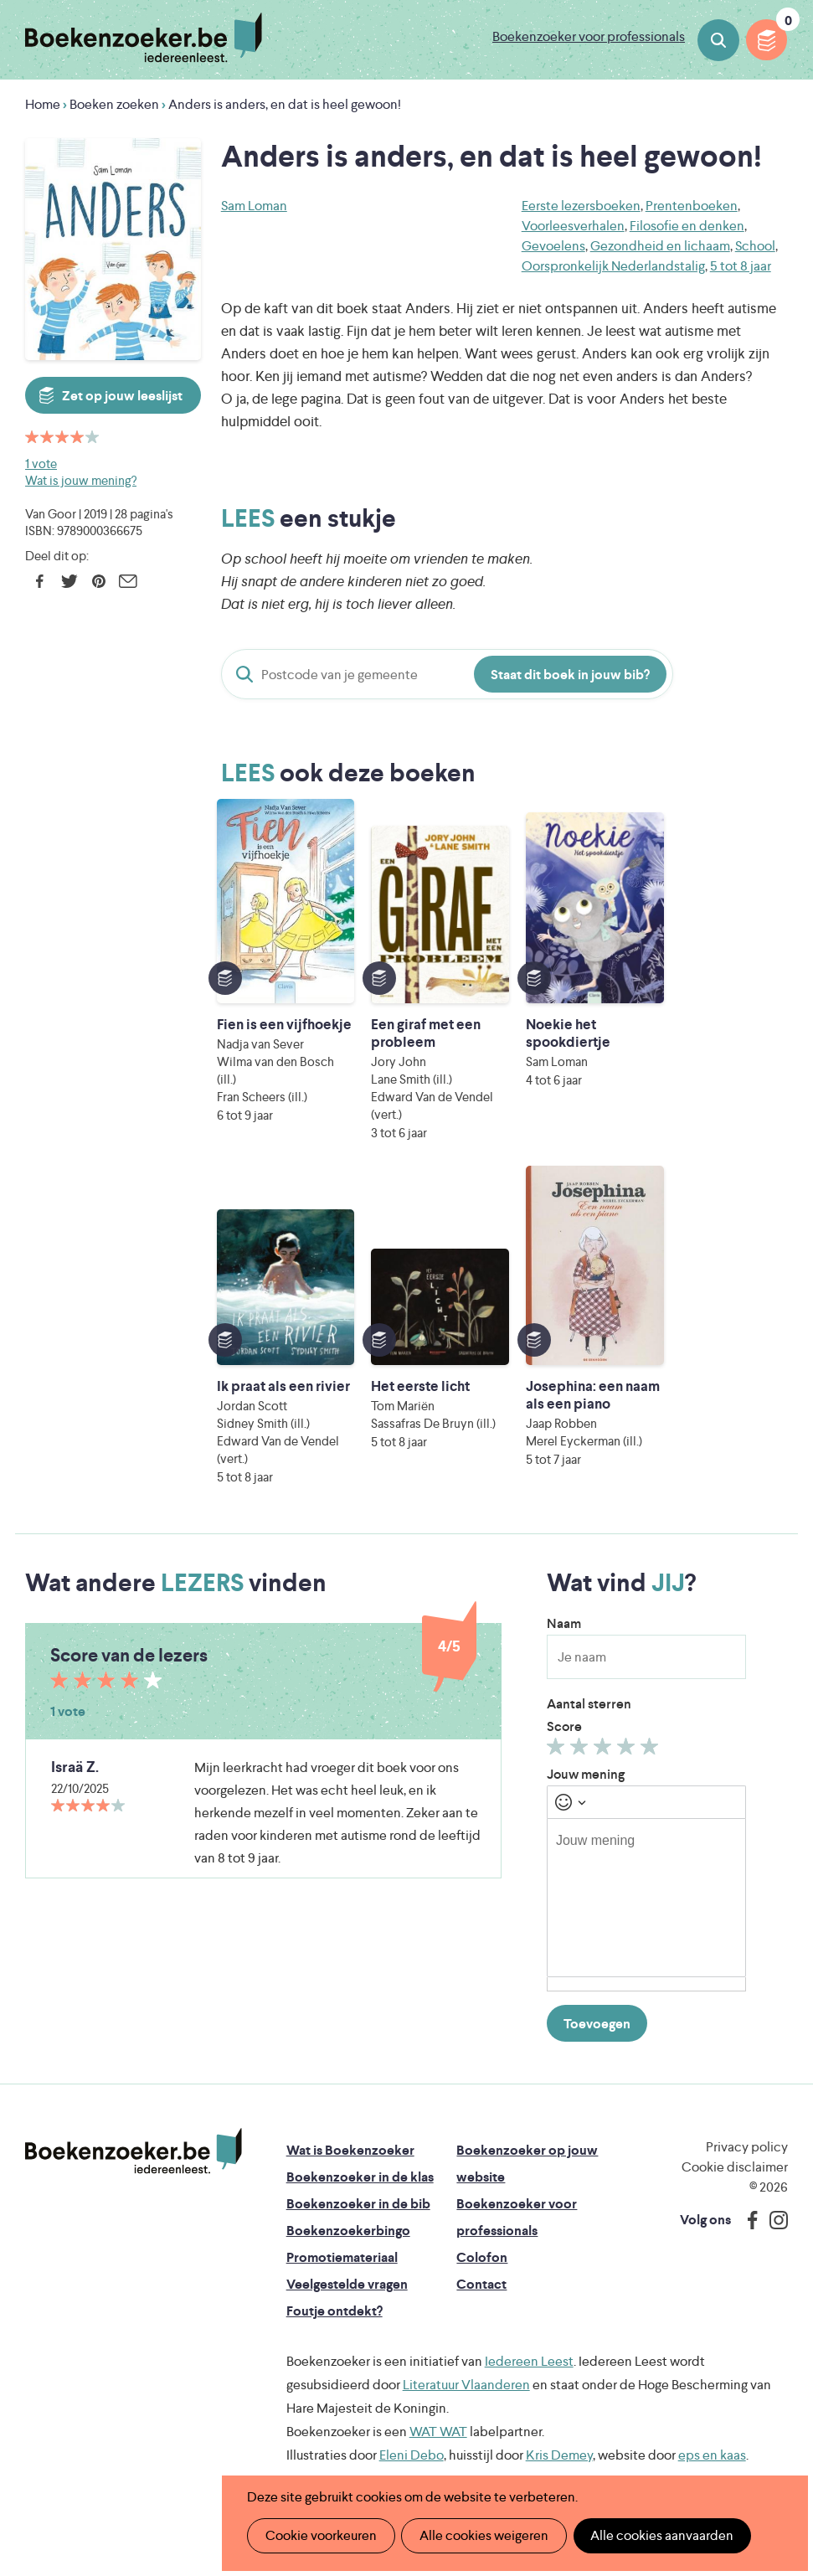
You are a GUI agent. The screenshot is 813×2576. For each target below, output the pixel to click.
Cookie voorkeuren (320, 2535)
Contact (481, 2266)
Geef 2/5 (581, 1732)
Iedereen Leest (529, 2343)
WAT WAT (438, 2414)
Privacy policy (747, 2129)
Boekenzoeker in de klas (360, 2159)
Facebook (39, 581)
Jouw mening (586, 1756)
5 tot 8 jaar (740, 266)
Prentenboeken (692, 205)
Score (564, 1709)
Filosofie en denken (687, 225)
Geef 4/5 (628, 1732)
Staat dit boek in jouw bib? (570, 674)
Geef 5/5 (652, 1732)
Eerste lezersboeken (581, 205)
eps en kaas (712, 2437)
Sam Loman (254, 205)
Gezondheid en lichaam (660, 246)
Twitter (69, 581)
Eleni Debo (411, 2437)
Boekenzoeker (143, 38)
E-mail (127, 581)
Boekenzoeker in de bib (358, 2186)
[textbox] (646, 1880)
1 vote (41, 463)
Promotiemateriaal (342, 2240)
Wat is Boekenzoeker (350, 2132)
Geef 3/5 (605, 1732)
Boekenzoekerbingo (348, 2213)
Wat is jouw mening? (80, 480)
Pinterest (98, 581)
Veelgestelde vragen (347, 2266)
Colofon (481, 2240)
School (755, 246)
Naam (564, 1606)
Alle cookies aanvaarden (659, 2535)
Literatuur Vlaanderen (466, 2367)
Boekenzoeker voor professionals (588, 36)
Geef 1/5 (558, 1732)
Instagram (773, 2202)
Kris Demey (559, 2437)
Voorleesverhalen (573, 225)
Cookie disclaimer (735, 2149)
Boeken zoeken (718, 40)
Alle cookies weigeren (482, 2535)
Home (42, 104)
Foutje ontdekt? (334, 2293)
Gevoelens (553, 246)
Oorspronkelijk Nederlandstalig (613, 266)
